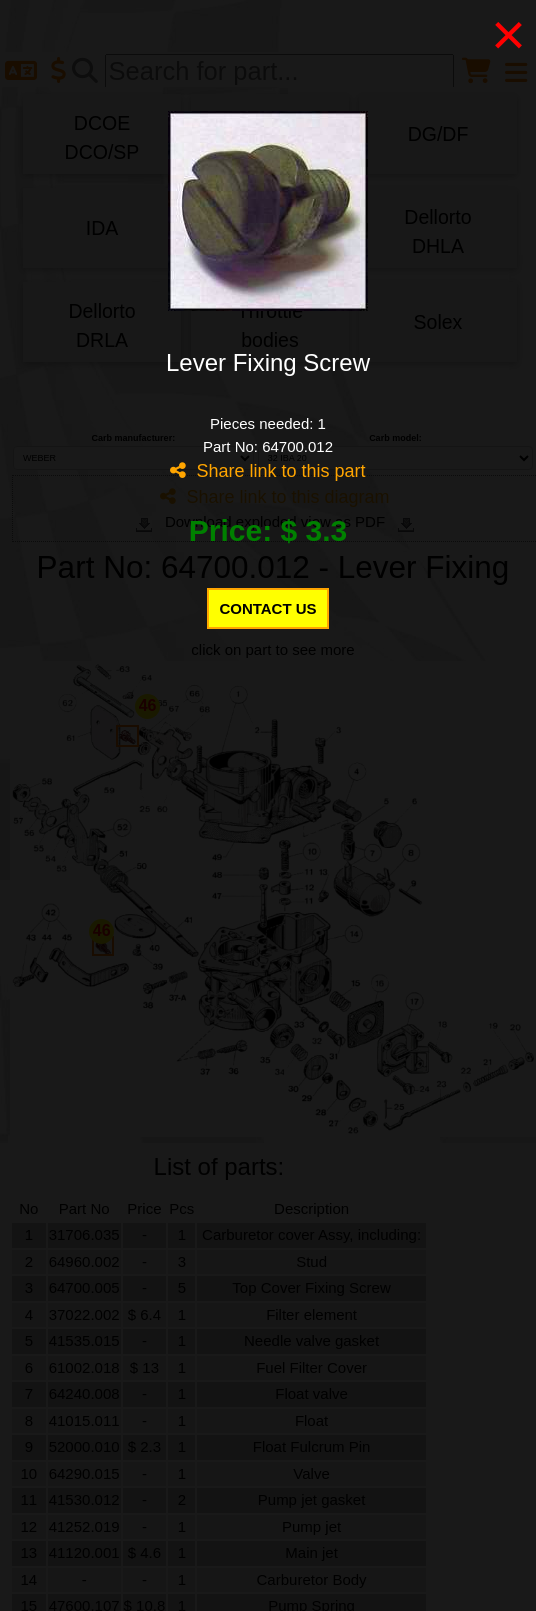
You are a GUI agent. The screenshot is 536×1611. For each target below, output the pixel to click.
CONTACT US (267, 608)
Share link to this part (267, 471)
